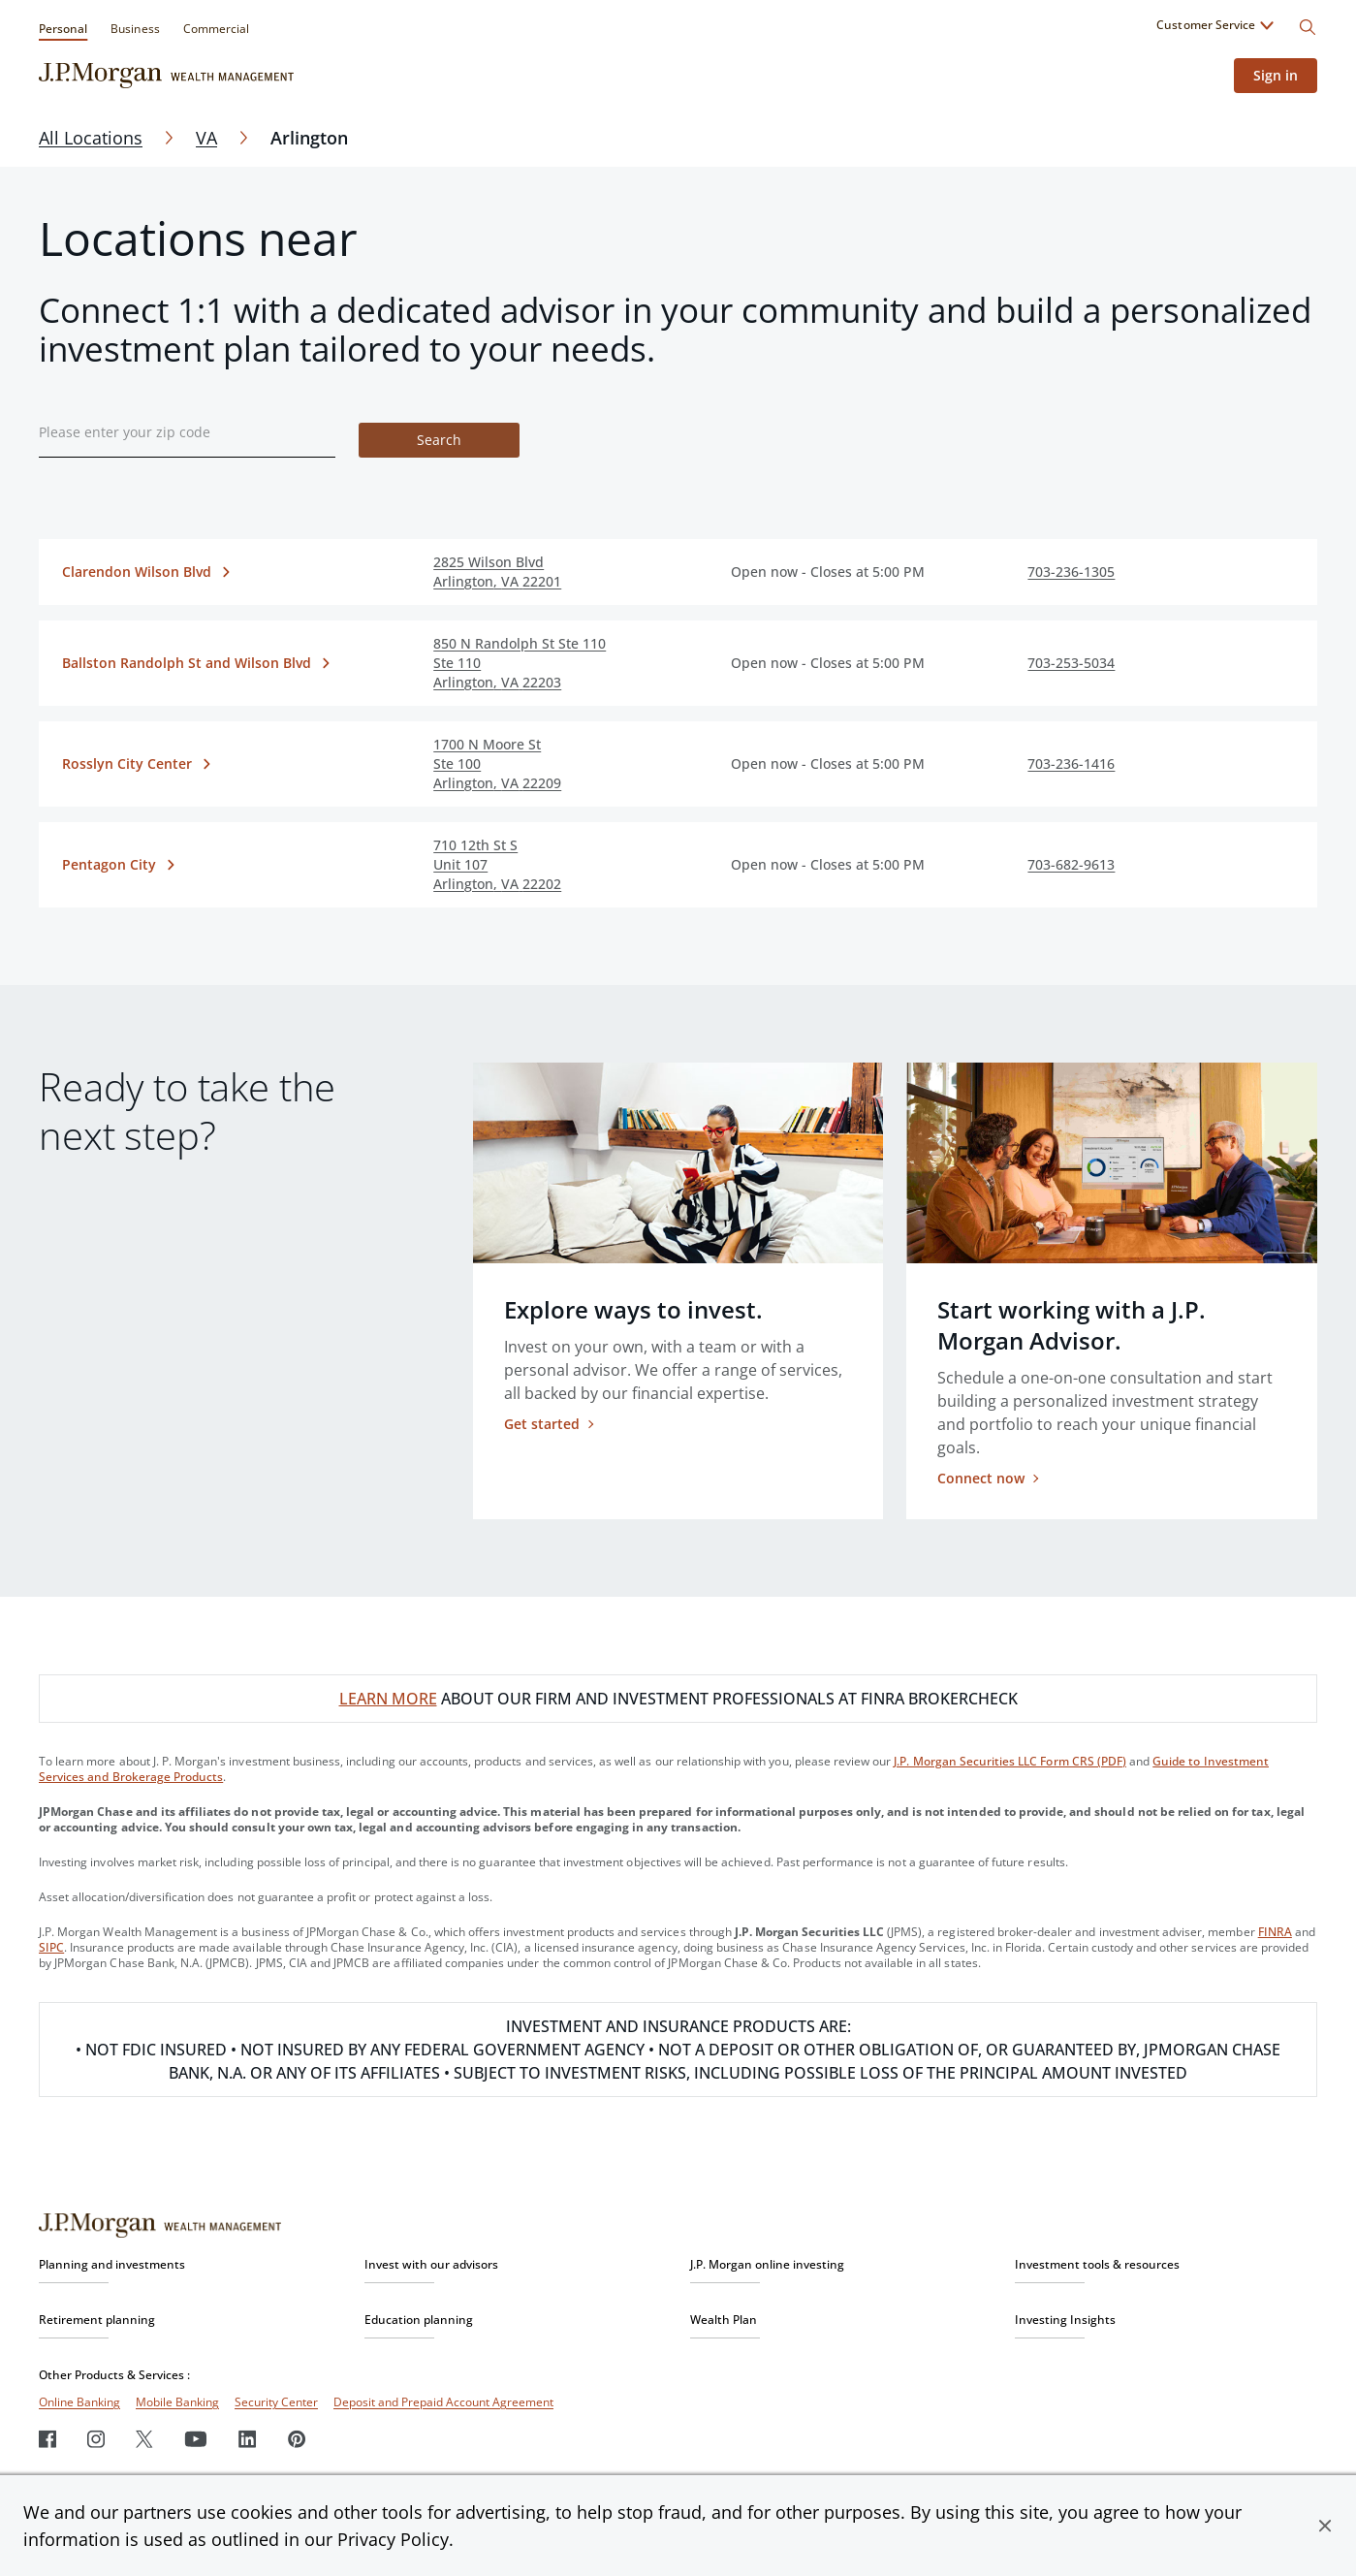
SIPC (51, 1947)
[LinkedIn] (247, 2439)
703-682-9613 (1071, 864)
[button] (1325, 2525)
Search (439, 439)
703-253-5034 (1071, 662)
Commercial (216, 28)
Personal (63, 28)
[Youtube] (195, 2439)
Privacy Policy (393, 2539)
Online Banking (79, 2402)
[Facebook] (47, 2439)
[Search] (1307, 27)
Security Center (276, 2402)
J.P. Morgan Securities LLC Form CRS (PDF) (1010, 1761)
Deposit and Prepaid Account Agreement (443, 2402)
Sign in (1275, 75)
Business (134, 28)
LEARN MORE (388, 1698)
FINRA (1275, 1932)
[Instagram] (96, 2439)
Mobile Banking (177, 2402)
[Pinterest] (297, 2439)
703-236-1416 (1071, 763)
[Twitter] (144, 2439)
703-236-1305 (1071, 571)
